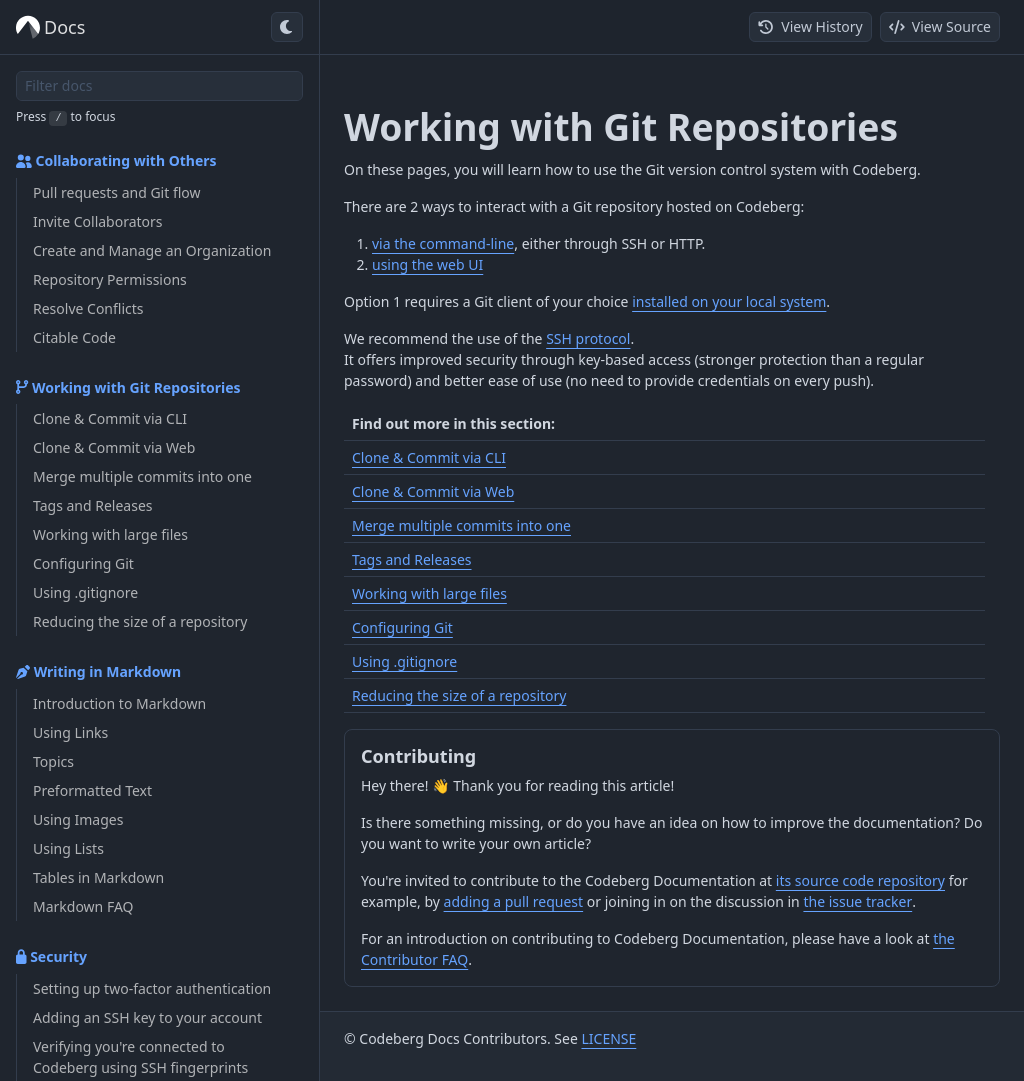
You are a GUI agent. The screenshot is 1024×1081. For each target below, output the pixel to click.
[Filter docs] (159, 86)
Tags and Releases (412, 559)
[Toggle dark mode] (287, 27)
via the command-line (443, 243)
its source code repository (860, 880)
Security (51, 956)
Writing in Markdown (98, 671)
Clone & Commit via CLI (429, 457)
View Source (940, 26)
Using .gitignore (404, 661)
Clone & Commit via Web (433, 491)
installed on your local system (729, 301)
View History (810, 26)
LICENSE (608, 1038)
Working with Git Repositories (128, 387)
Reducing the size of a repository (459, 695)
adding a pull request (514, 901)
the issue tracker (857, 901)
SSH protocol (588, 338)
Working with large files (429, 593)
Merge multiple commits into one (461, 525)
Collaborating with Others (116, 160)
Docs (50, 27)
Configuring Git (402, 627)
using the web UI (427, 264)
